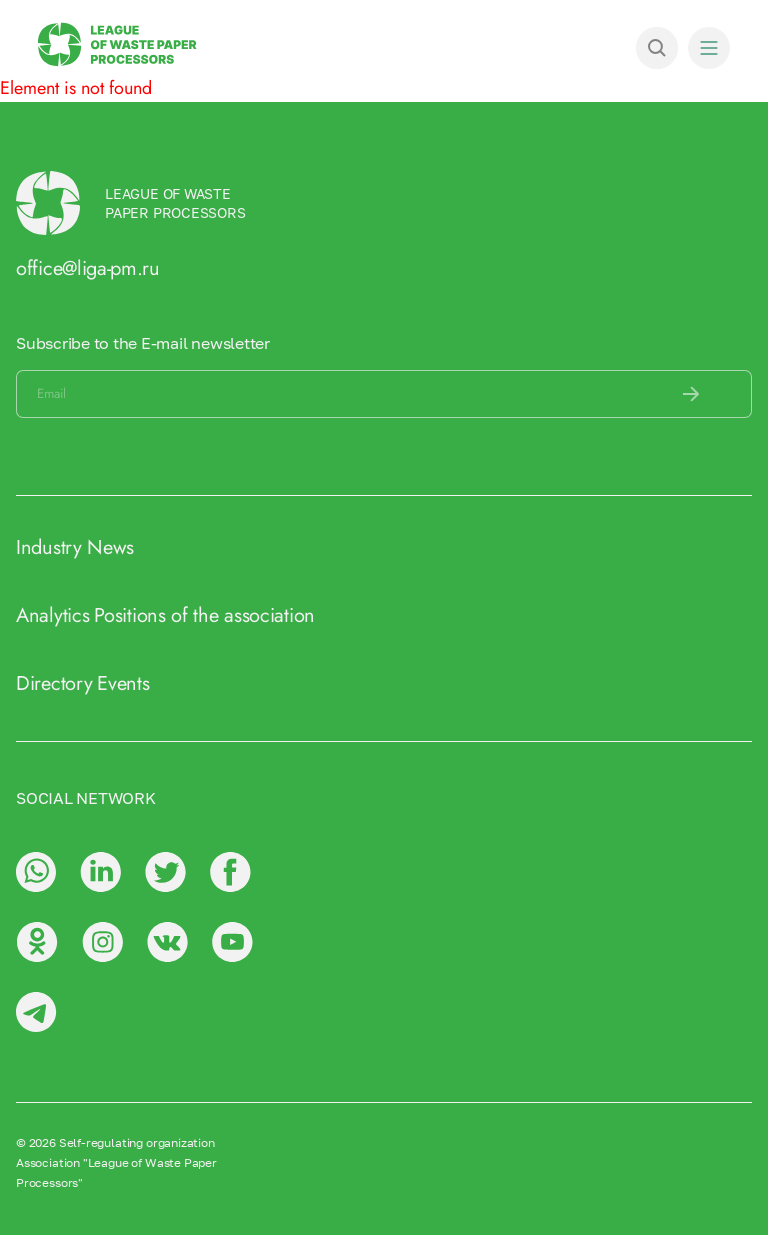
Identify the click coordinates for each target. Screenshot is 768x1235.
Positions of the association (204, 615)
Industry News (75, 547)
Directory (54, 683)
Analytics (52, 615)
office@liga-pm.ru (88, 268)
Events (123, 683)
